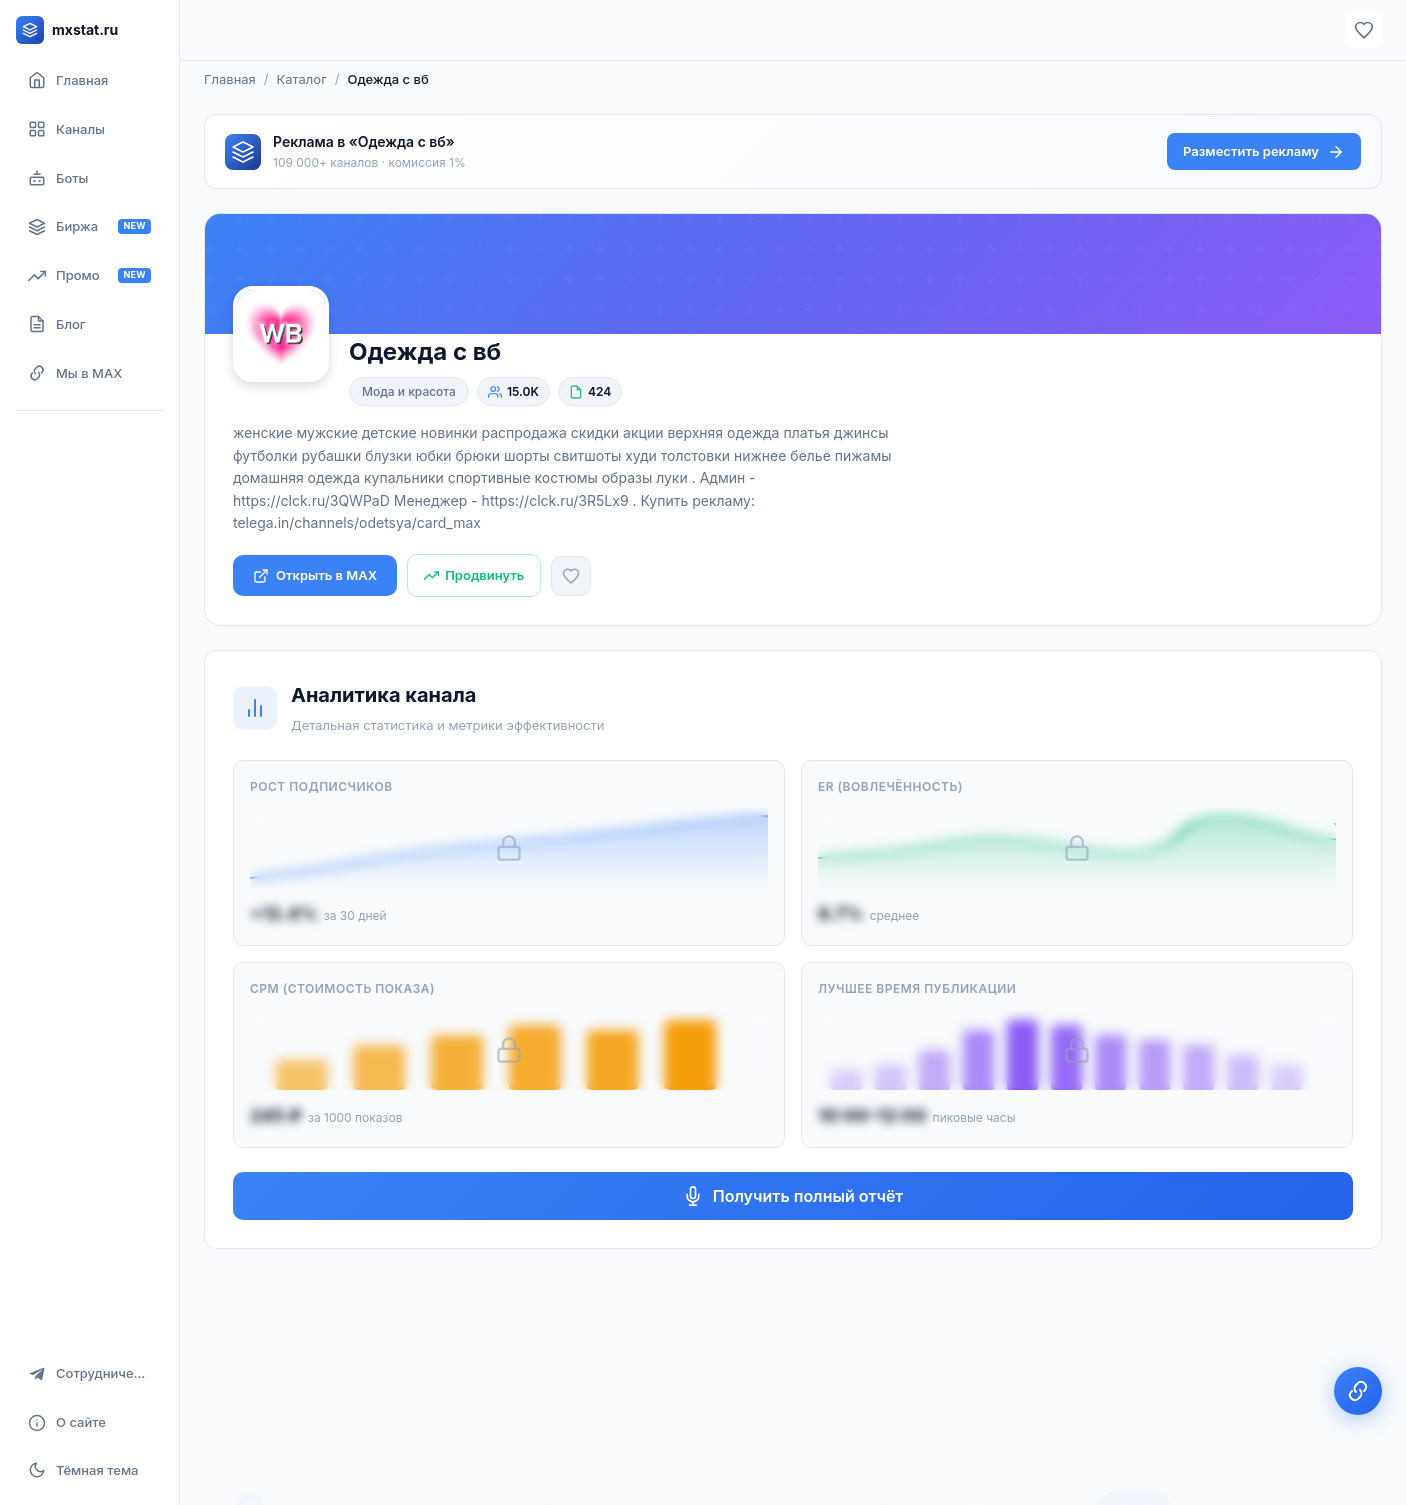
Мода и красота (409, 391)
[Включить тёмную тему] (89, 1470)
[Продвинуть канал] (474, 575)
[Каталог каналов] (89, 129)
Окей (1134, 1452)
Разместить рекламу (1264, 152)
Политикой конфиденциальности (981, 1452)
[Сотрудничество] (89, 1373)
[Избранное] (1364, 30)
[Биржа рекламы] (89, 226)
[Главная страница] (89, 80)
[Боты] (89, 178)
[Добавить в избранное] (571, 576)
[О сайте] (89, 1422)
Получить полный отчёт (793, 1196)
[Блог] (89, 324)
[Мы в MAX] (89, 373)
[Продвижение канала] (89, 275)
